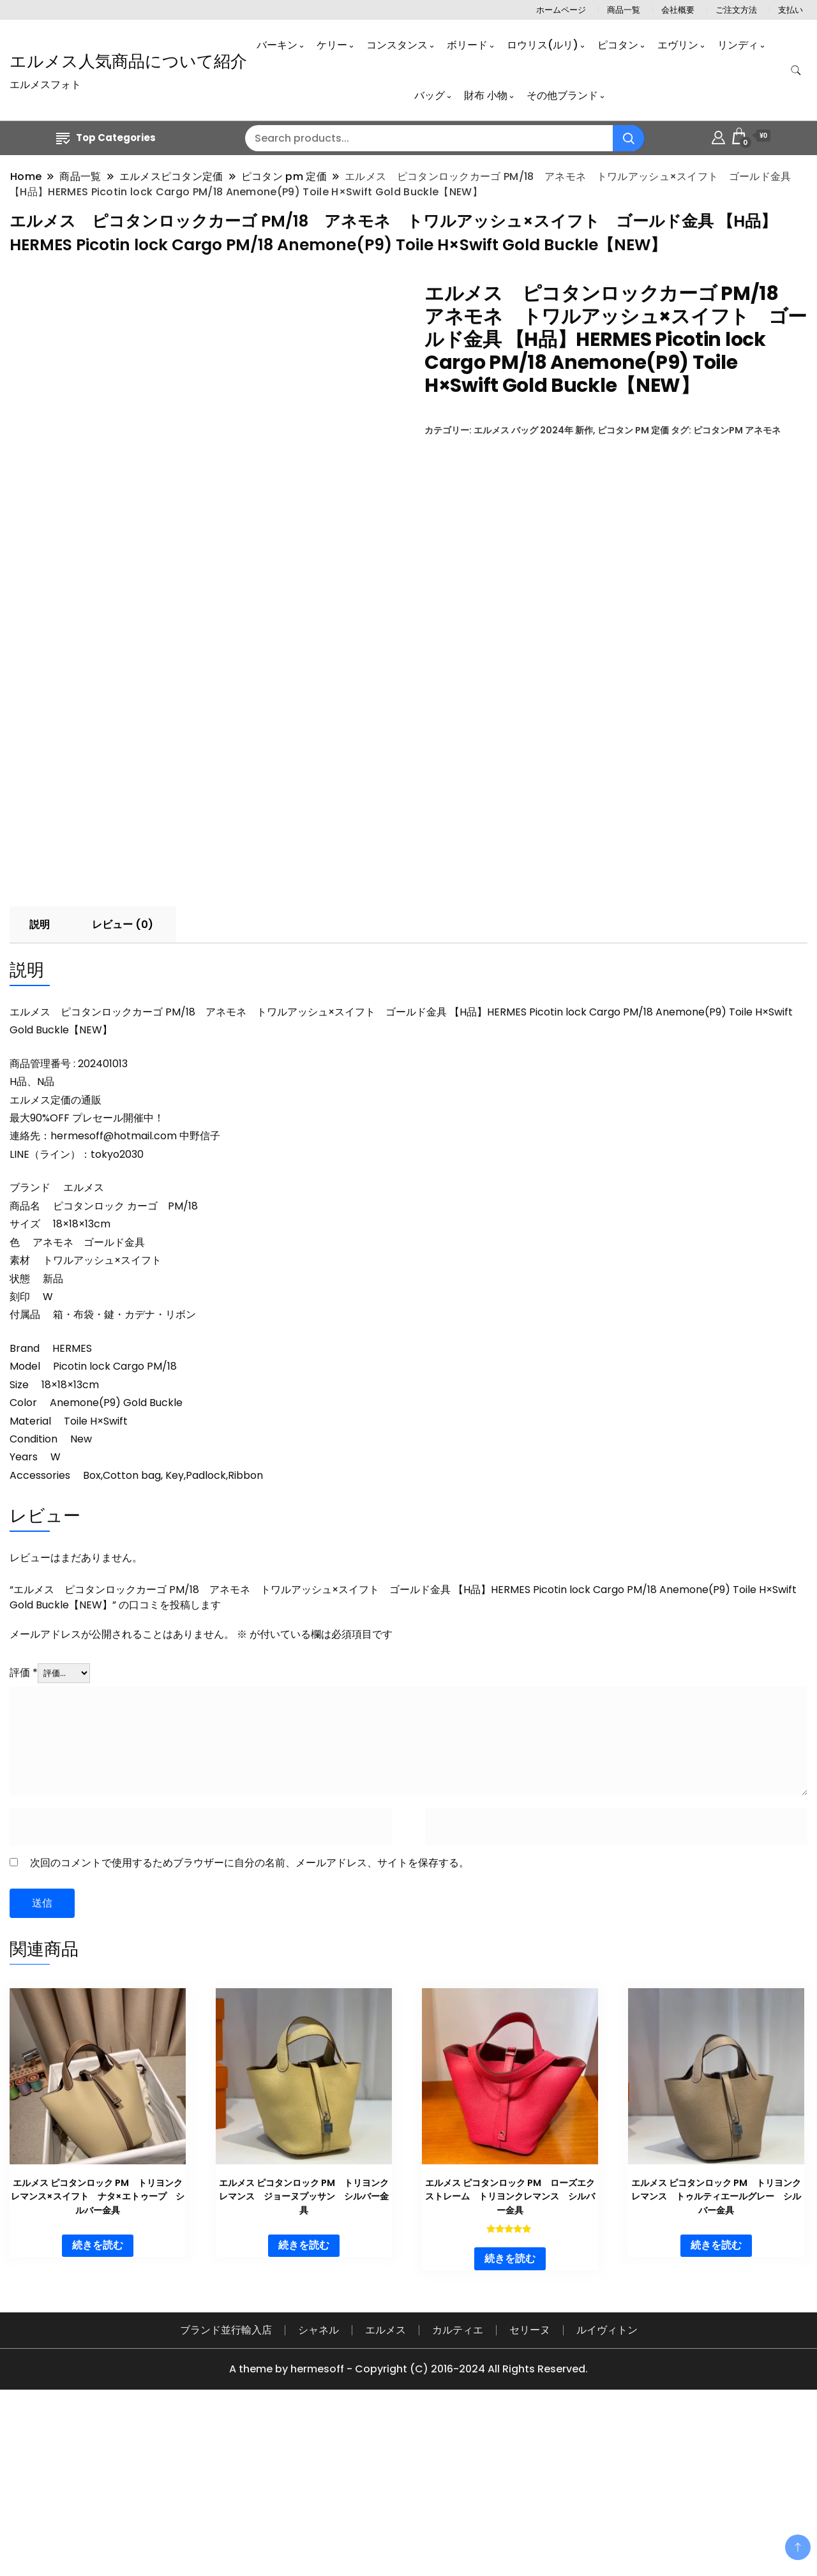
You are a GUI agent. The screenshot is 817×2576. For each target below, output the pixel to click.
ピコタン (617, 45)
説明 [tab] (39, 1091)
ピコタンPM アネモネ (737, 430)
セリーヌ (529, 2497)
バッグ (429, 95)
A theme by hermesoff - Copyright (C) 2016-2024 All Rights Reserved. (408, 2536)
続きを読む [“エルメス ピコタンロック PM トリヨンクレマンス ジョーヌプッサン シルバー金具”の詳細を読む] (303, 2412)
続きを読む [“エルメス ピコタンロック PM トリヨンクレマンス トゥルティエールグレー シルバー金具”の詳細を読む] (716, 2412)
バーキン (277, 45)
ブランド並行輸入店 (226, 2497)
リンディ (737, 45)
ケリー (332, 45)
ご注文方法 (736, 10)
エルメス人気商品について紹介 (128, 61)
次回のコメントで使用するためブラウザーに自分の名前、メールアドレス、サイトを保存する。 (249, 2030)
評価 (24, 1839)
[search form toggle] (795, 70)
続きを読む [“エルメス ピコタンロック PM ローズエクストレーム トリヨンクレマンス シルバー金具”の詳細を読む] (510, 2425)
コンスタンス (397, 45)
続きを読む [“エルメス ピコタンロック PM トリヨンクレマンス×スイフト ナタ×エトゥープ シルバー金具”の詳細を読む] (97, 2412)
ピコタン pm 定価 (633, 430)
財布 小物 (485, 95)
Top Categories (106, 137)
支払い (790, 10)
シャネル (318, 2497)
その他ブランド (562, 95)
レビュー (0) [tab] (122, 1091)
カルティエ (457, 2497)
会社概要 (677, 10)
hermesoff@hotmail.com (113, 1303)
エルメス (385, 2497)
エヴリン (677, 45)
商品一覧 (623, 10)
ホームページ (561, 10)
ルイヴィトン (607, 2497)
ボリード (467, 45)
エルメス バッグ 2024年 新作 (533, 430)
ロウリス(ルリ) (542, 45)
